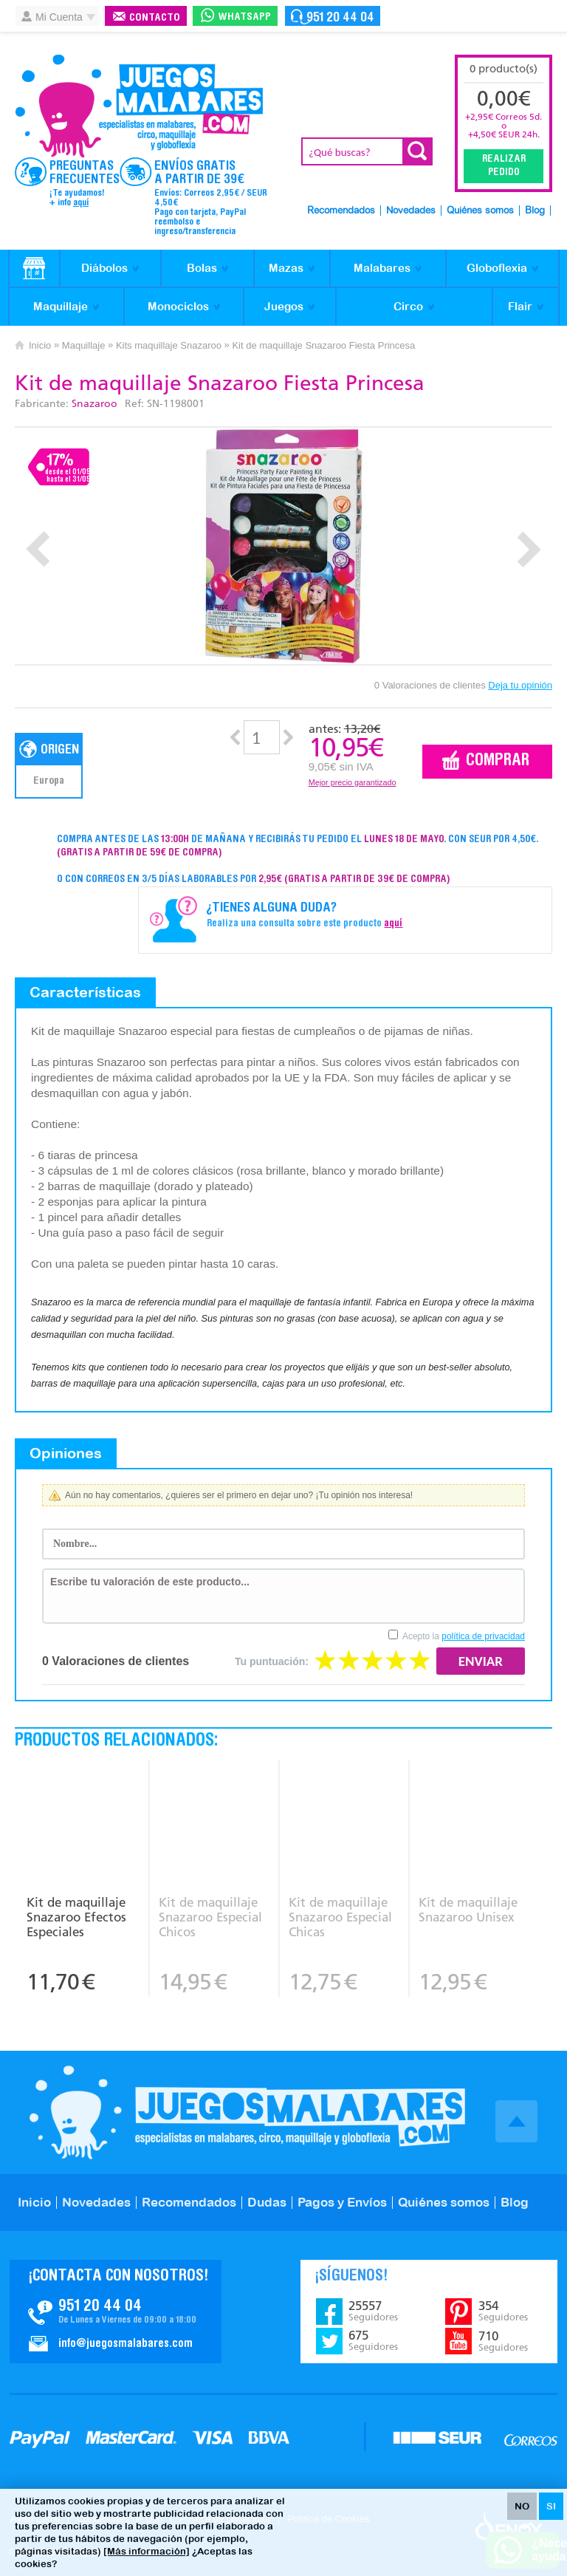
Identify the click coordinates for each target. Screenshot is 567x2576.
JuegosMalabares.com (139, 106)
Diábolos (104, 268)
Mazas (286, 268)
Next (529, 549)
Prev (38, 549)
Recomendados (341, 211)
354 (503, 2311)
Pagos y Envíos (342, 2202)
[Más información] (146, 2551)
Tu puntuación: (272, 1661)
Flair (520, 306)
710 (503, 2341)
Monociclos (178, 306)
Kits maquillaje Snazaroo (168, 345)
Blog (535, 211)
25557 (373, 2311)
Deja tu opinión (520, 685)
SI (551, 2506)
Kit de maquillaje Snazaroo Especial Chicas (340, 1917)
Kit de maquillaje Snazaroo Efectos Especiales (76, 1917)
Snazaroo (94, 403)
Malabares (382, 268)
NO (522, 2506)
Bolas (202, 268)
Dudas (266, 2202)
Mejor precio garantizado (352, 782)
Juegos (283, 306)
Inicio (40, 345)
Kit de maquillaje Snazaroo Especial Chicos (210, 1917)
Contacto (154, 18)
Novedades (411, 211)
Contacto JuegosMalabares (115, 2311)
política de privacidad (483, 1636)
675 (373, 2340)
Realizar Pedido (504, 166)
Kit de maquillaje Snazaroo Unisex (468, 1909)
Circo (408, 306)
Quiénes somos (480, 211)
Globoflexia (497, 268)
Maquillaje (60, 306)
